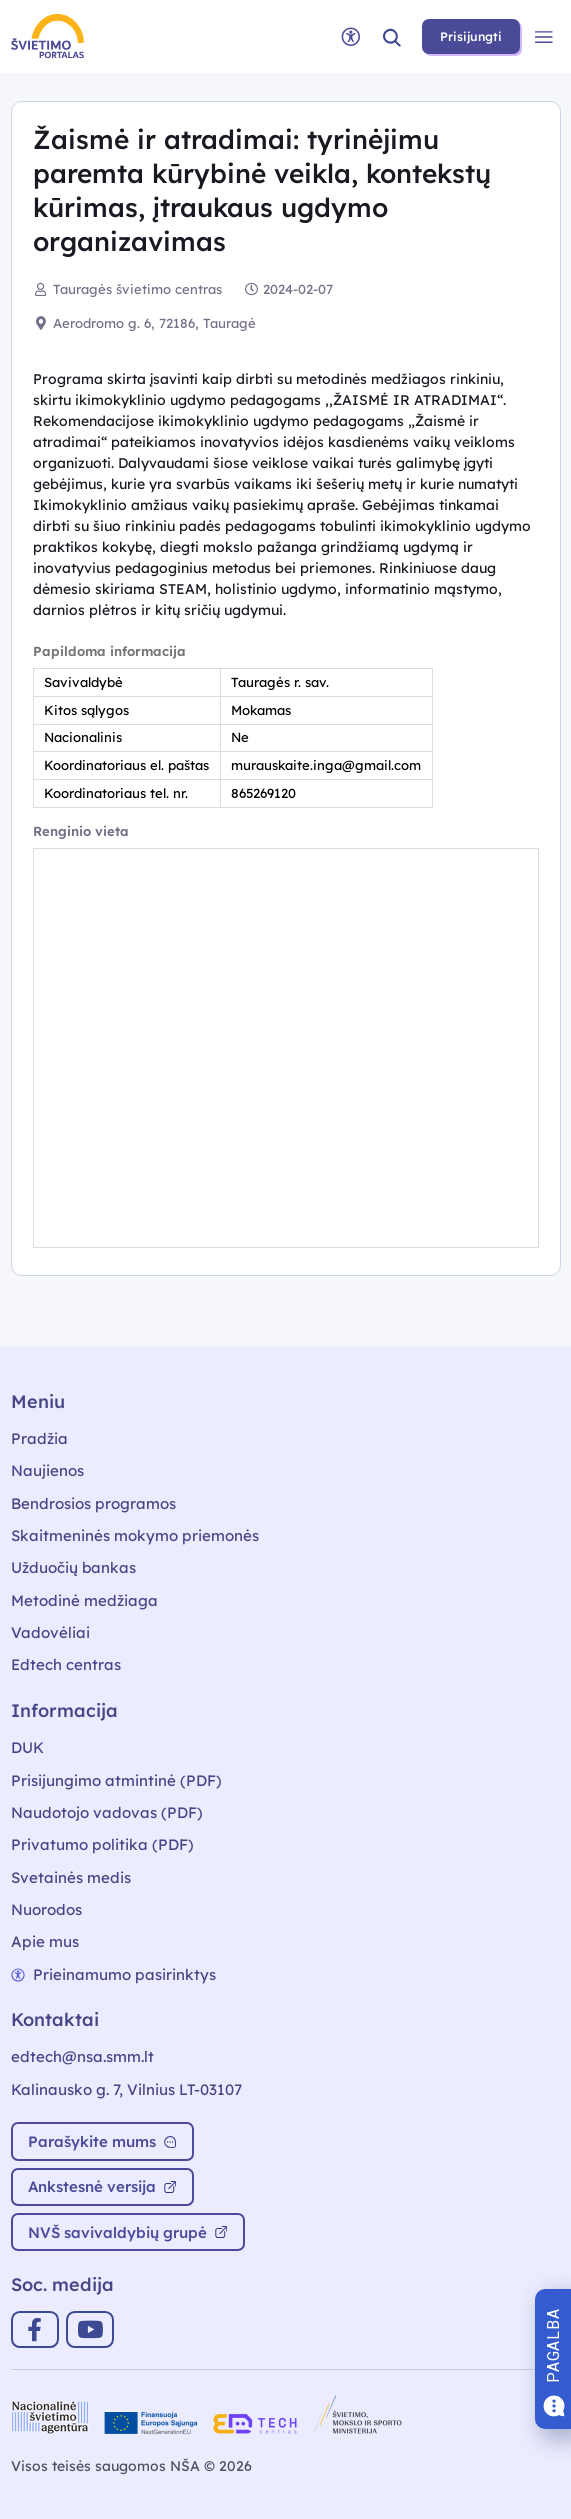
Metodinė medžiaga (84, 1600)
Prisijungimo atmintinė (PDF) (116, 1780)
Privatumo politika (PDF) (102, 1844)
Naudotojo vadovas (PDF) (107, 1812)
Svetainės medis (71, 1877)
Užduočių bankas (73, 1567)
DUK (27, 1747)
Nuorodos (46, 1909)
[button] (392, 36)
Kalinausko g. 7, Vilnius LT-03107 (126, 2089)
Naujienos (47, 1470)
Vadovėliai (50, 1632)
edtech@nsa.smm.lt (82, 2056)
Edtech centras (66, 1664)
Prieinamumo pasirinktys (114, 1974)
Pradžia (39, 1438)
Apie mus (45, 1941)
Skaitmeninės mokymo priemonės (135, 1535)
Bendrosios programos (93, 1503)
